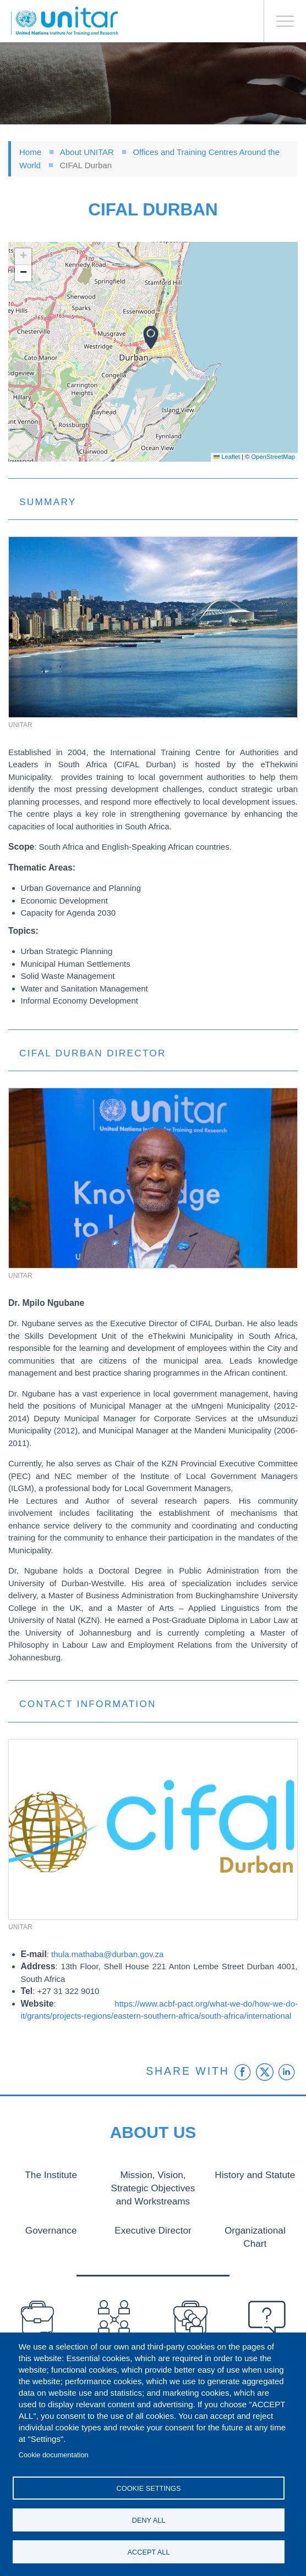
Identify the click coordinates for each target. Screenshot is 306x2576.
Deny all (149, 2520)
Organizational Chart (255, 2228)
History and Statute (254, 2174)
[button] (150, 337)
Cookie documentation (54, 2455)
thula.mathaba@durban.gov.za (107, 1954)
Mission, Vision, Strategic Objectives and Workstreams (153, 2186)
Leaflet (227, 456)
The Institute (51, 2174)
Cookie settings (149, 2488)
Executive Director (153, 2228)
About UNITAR (87, 152)
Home (30, 152)
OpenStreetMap (273, 456)
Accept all (149, 2552)
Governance (51, 2228)
